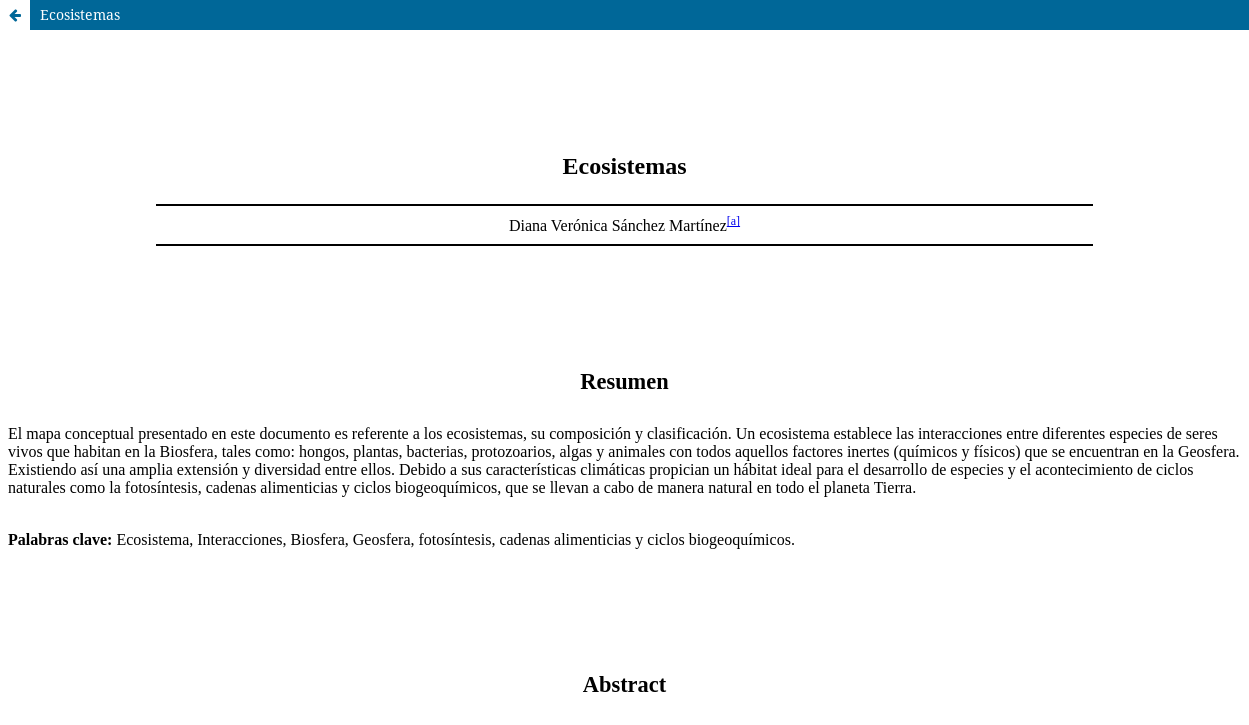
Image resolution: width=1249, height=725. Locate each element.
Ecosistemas (80, 14)
